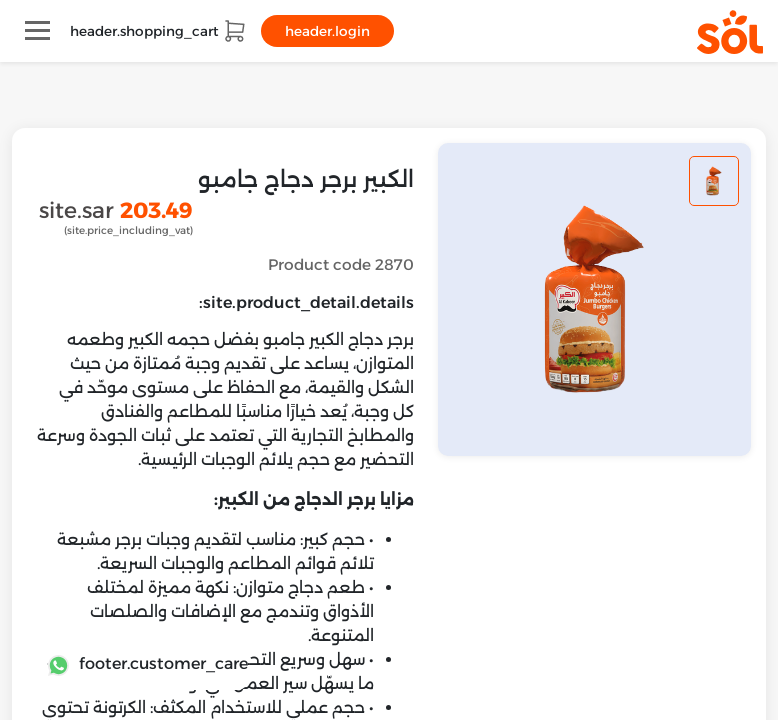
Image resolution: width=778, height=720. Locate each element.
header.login (327, 31)
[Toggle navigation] (37, 30)
